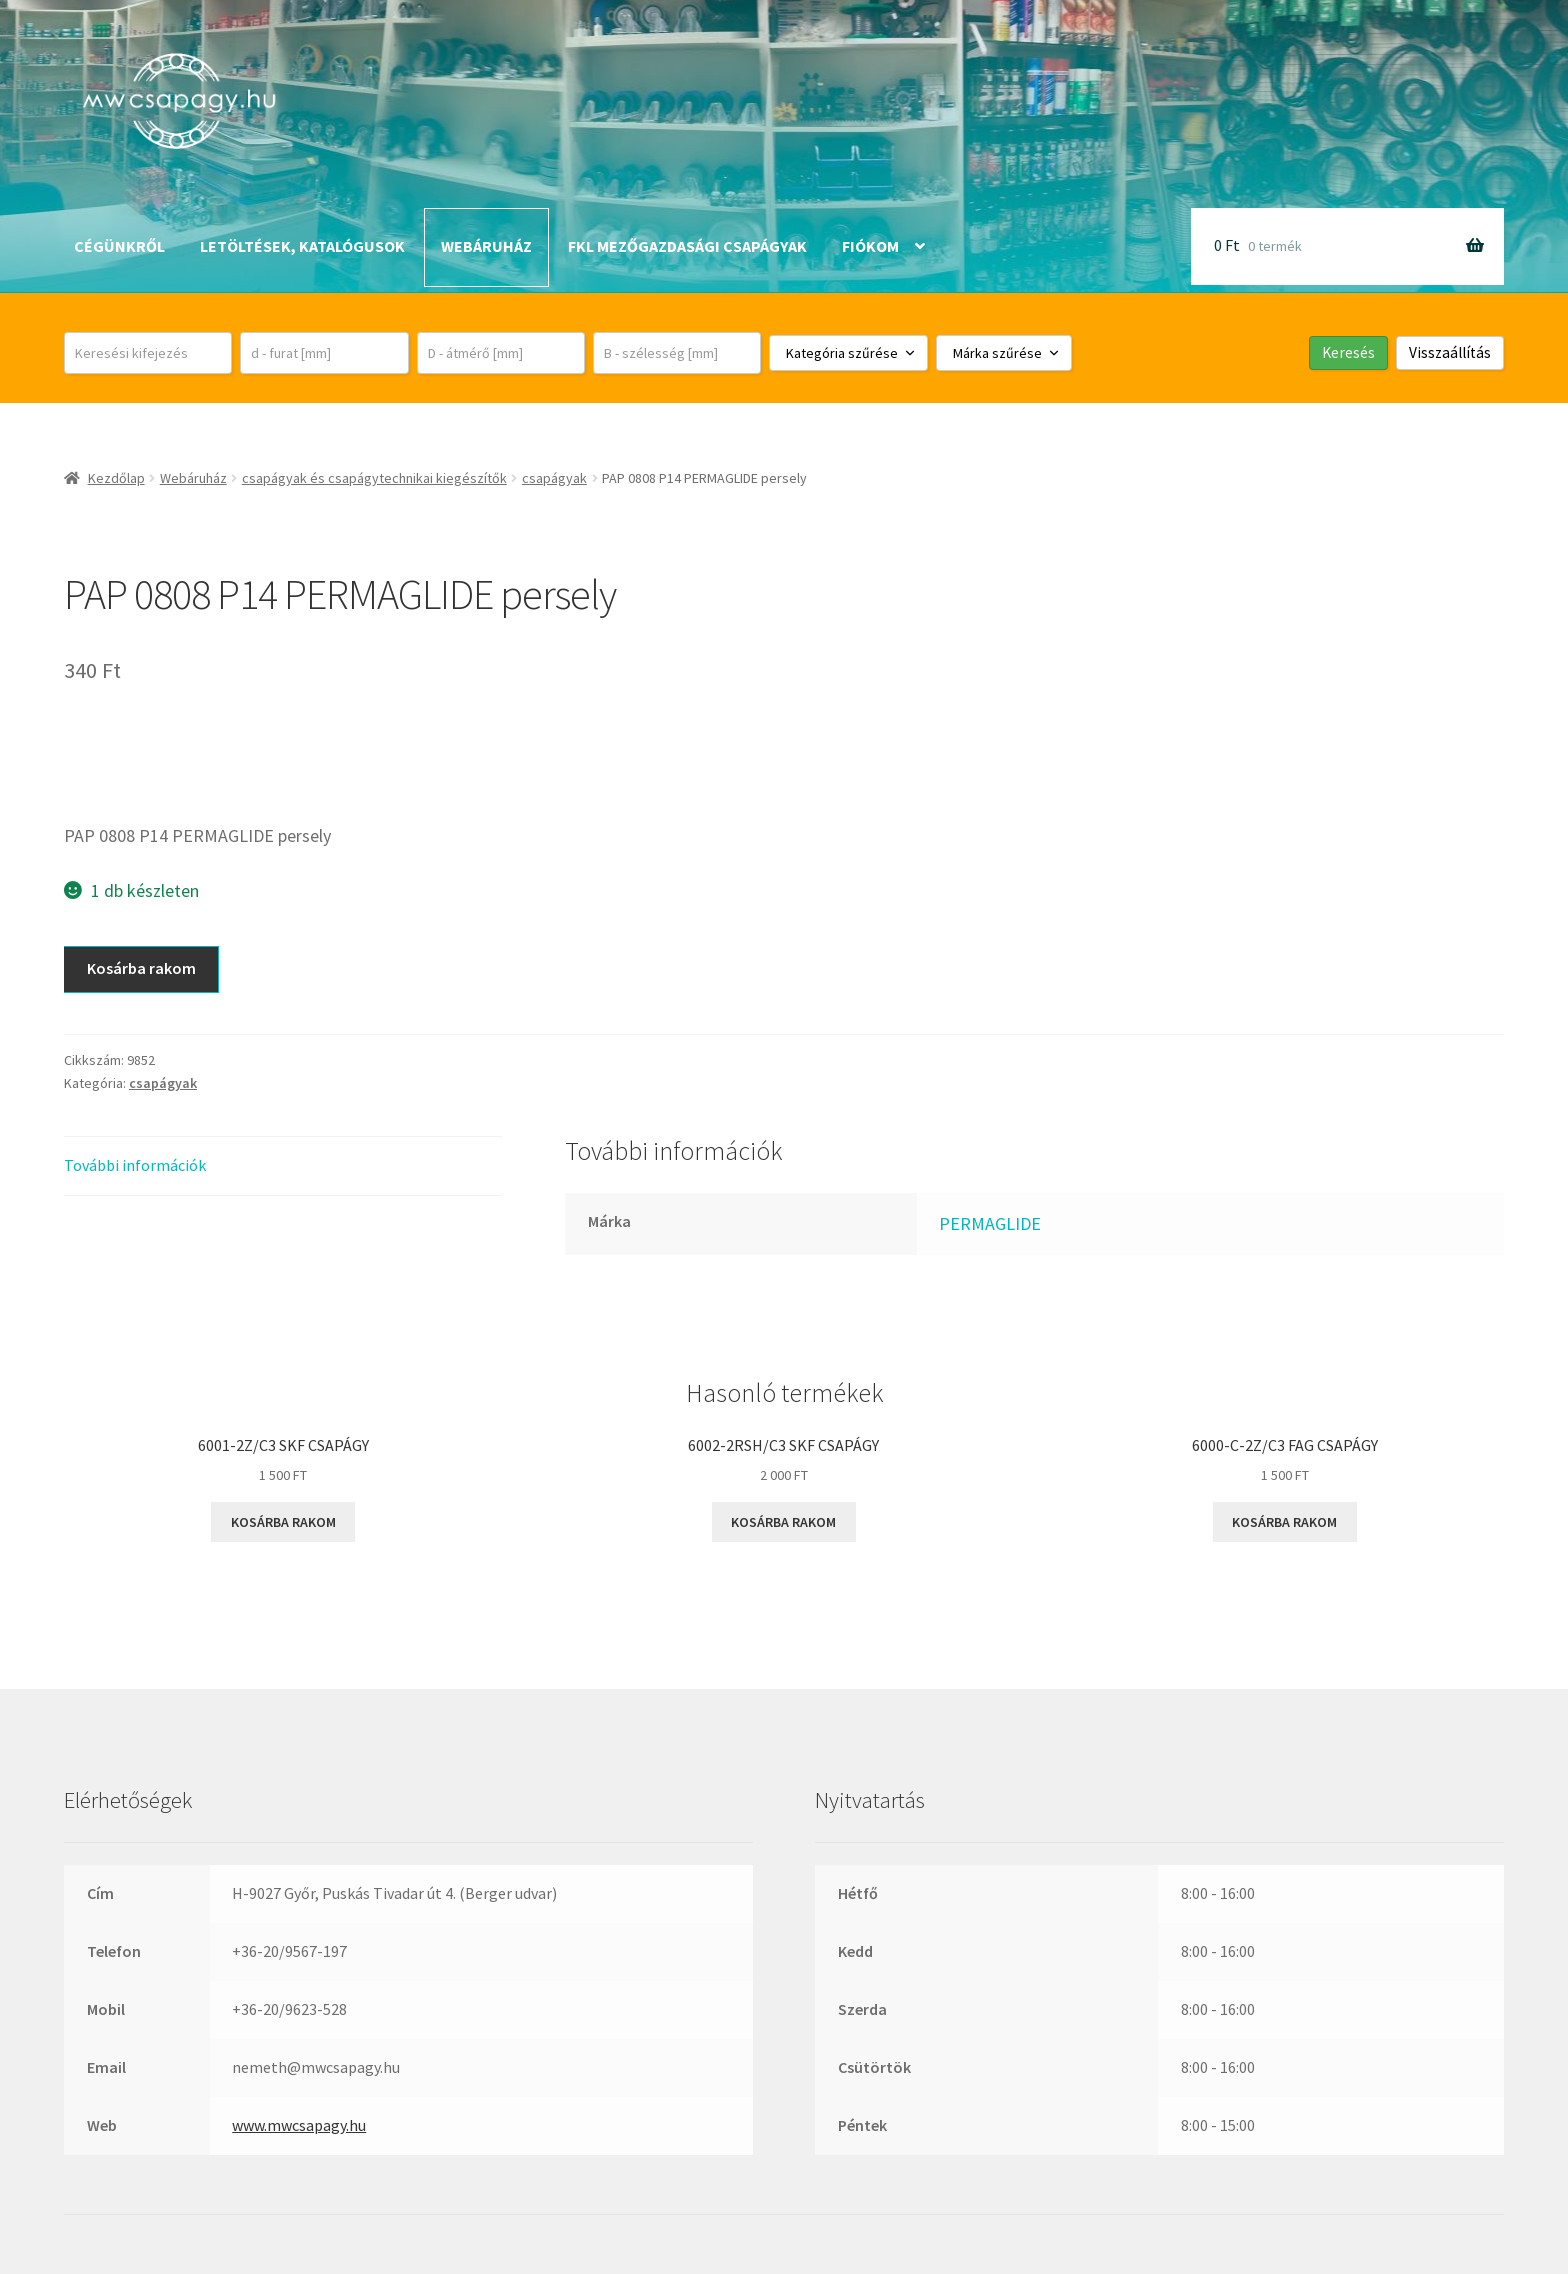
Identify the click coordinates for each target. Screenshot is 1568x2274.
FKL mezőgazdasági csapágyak (687, 246)
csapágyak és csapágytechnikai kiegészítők (374, 478)
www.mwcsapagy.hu (299, 2125)
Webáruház (486, 246)
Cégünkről (119, 246)
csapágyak (554, 478)
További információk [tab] (135, 1165)
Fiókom (870, 246)
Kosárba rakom (141, 968)
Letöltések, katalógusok (302, 246)
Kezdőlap (116, 478)
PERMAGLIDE (990, 1223)
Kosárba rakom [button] (283, 1522)
